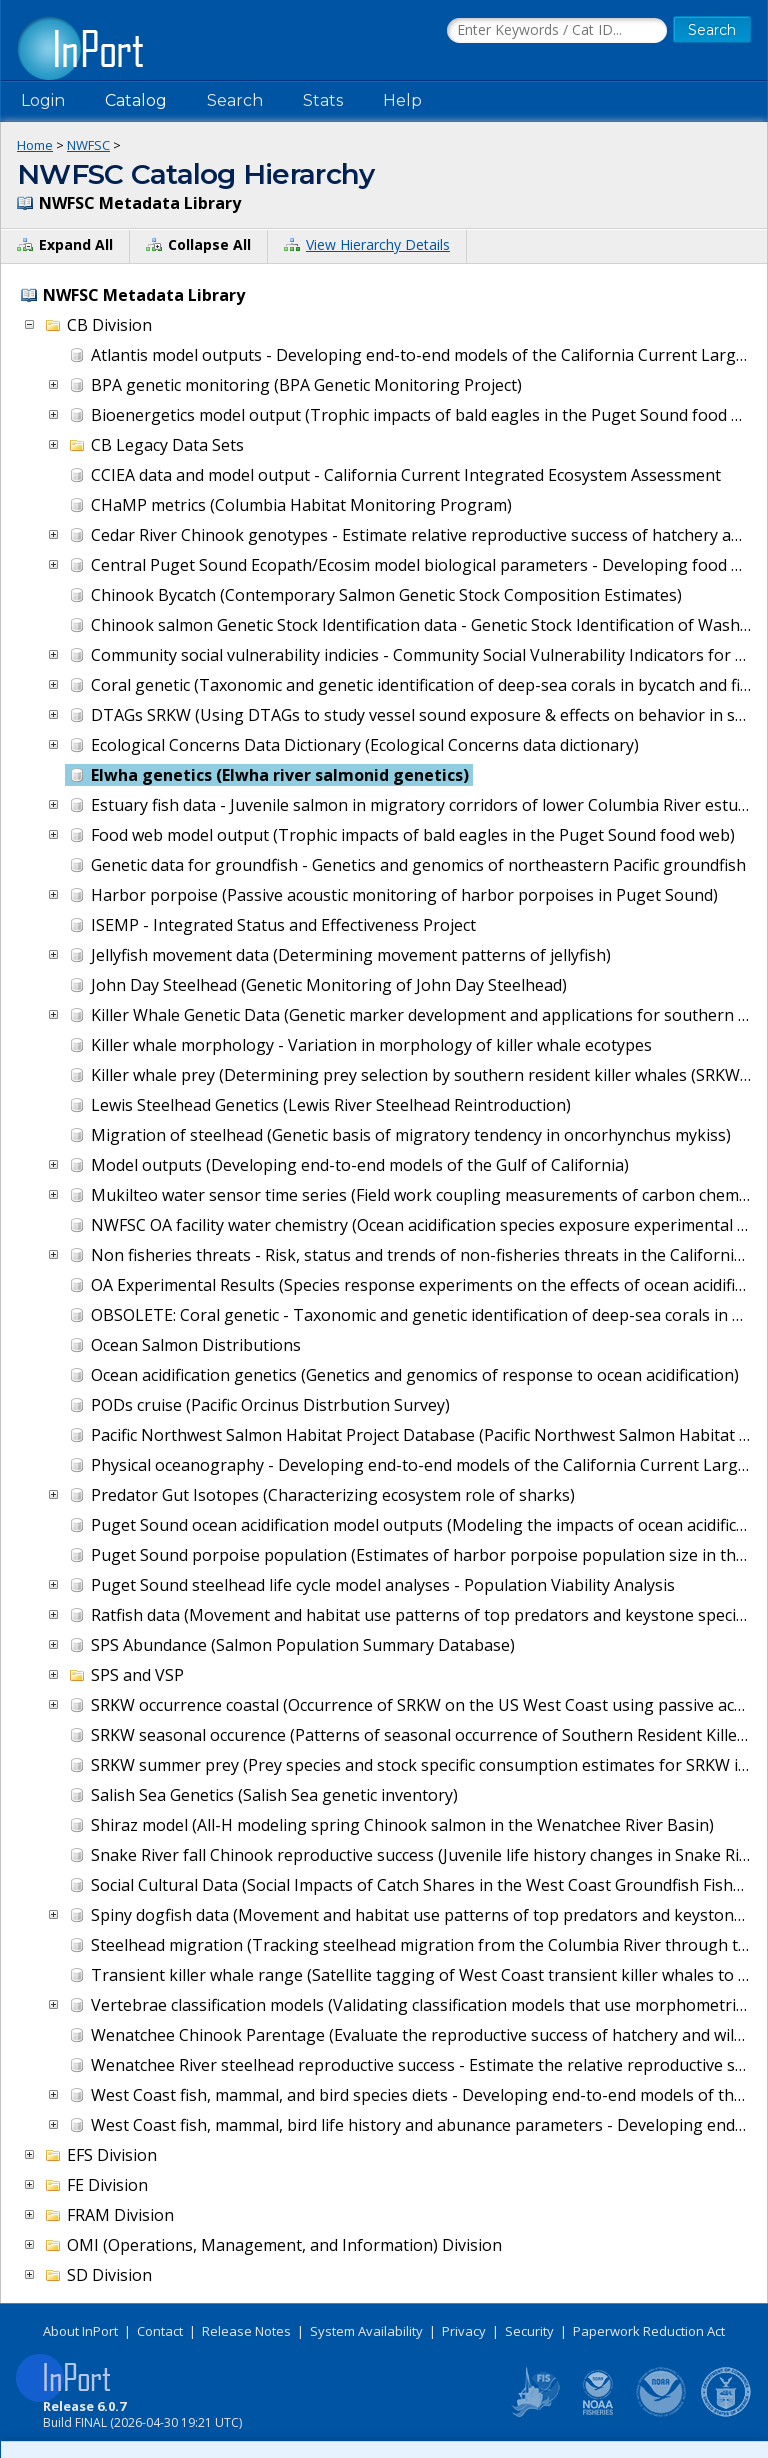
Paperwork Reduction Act (649, 2331)
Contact (160, 2331)
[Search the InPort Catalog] (557, 31)
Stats (323, 100)
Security (529, 2331)
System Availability (366, 2331)
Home (35, 145)
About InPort (80, 2331)
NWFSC (88, 145)
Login (43, 100)
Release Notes (246, 2331)
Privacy (464, 2331)
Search (235, 100)
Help (402, 100)
